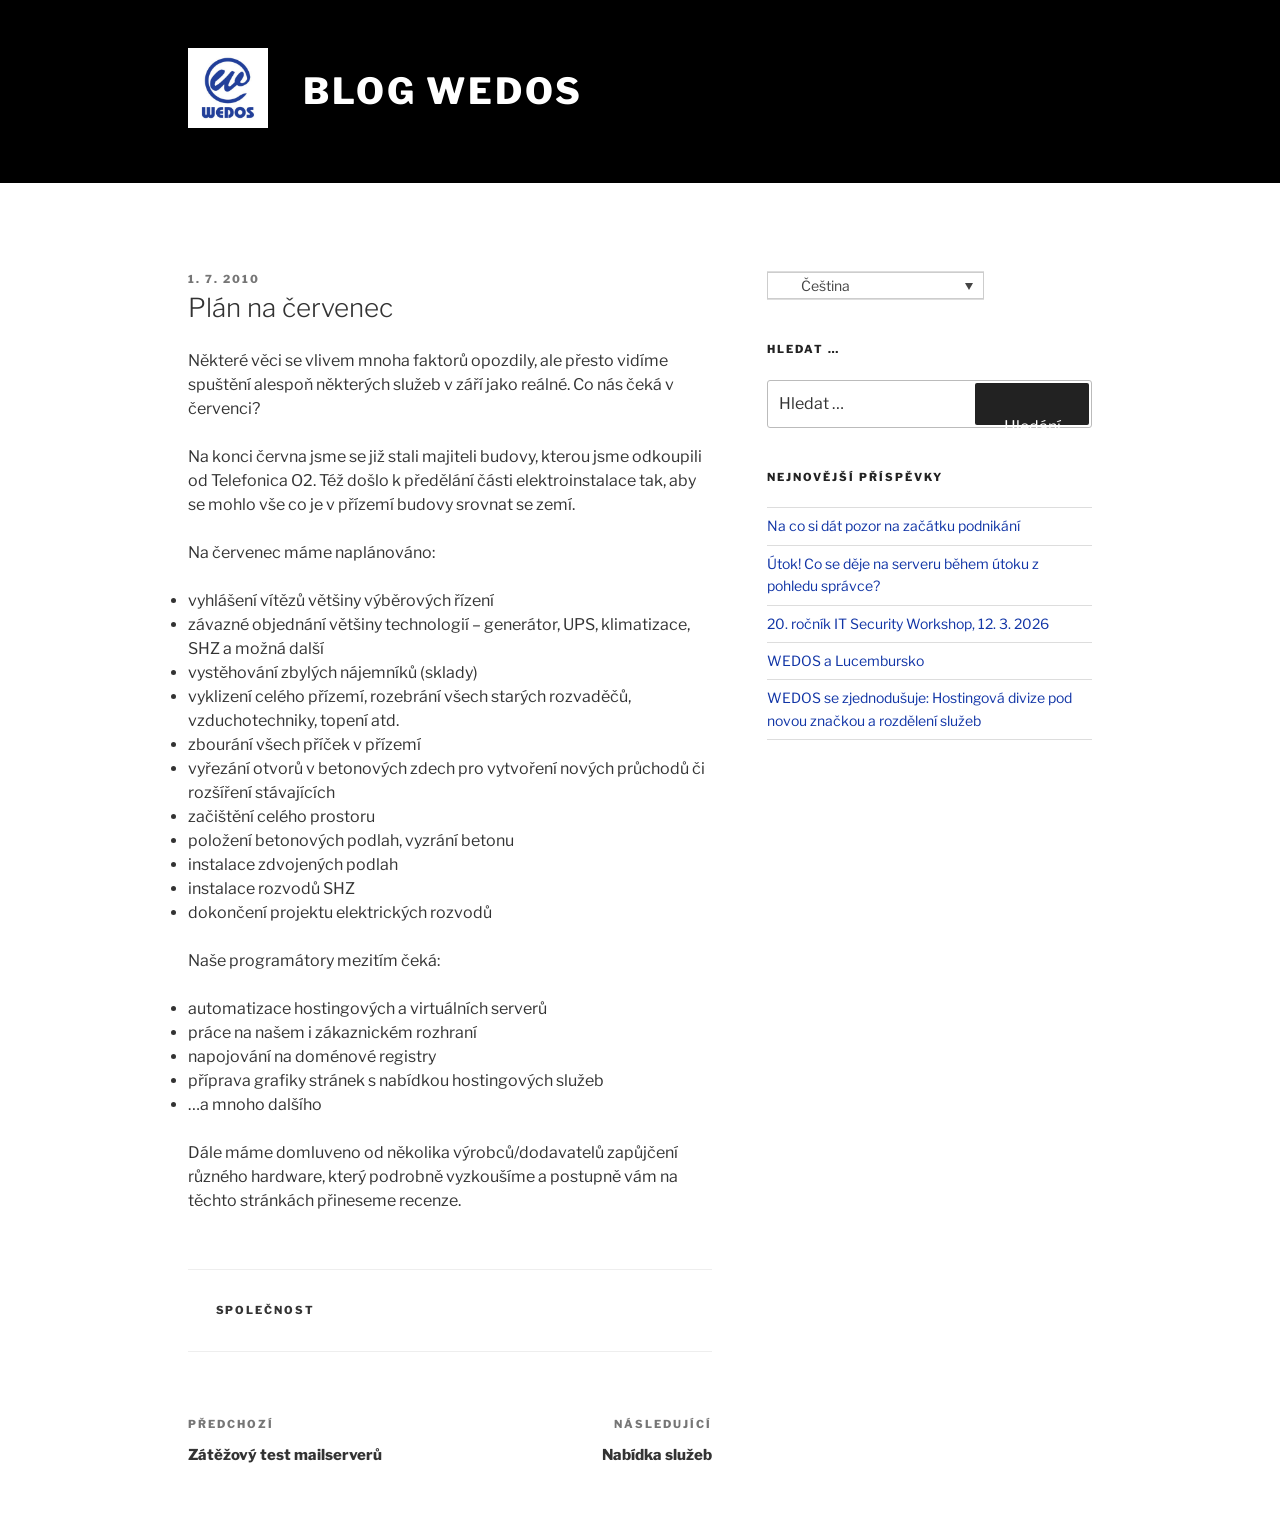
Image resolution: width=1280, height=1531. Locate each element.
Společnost (266, 1310)
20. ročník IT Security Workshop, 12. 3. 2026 (908, 623)
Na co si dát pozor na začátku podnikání (893, 525)
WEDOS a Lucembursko (845, 660)
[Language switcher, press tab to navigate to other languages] (875, 285)
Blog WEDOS (443, 91)
